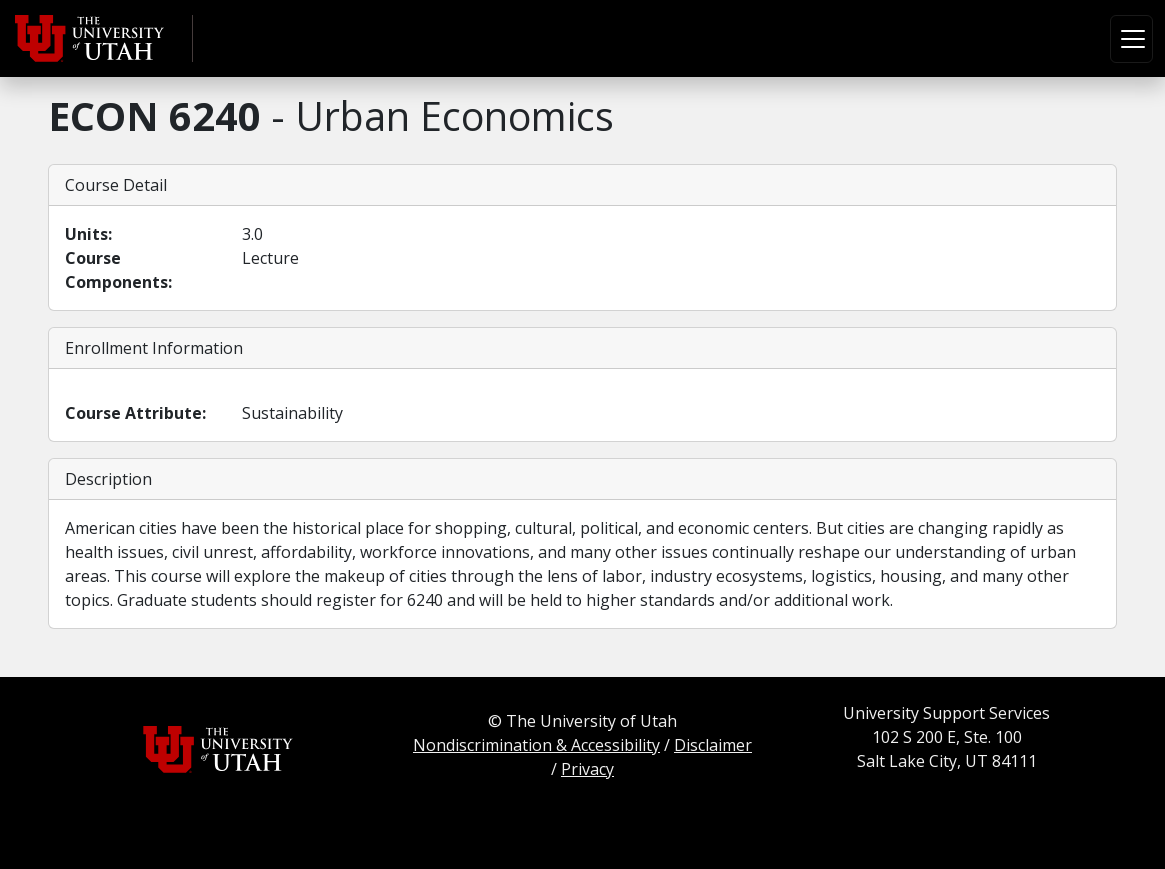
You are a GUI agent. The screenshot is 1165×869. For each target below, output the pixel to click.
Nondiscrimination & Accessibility (536, 745)
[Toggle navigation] (1131, 39)
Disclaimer (713, 745)
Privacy (587, 769)
